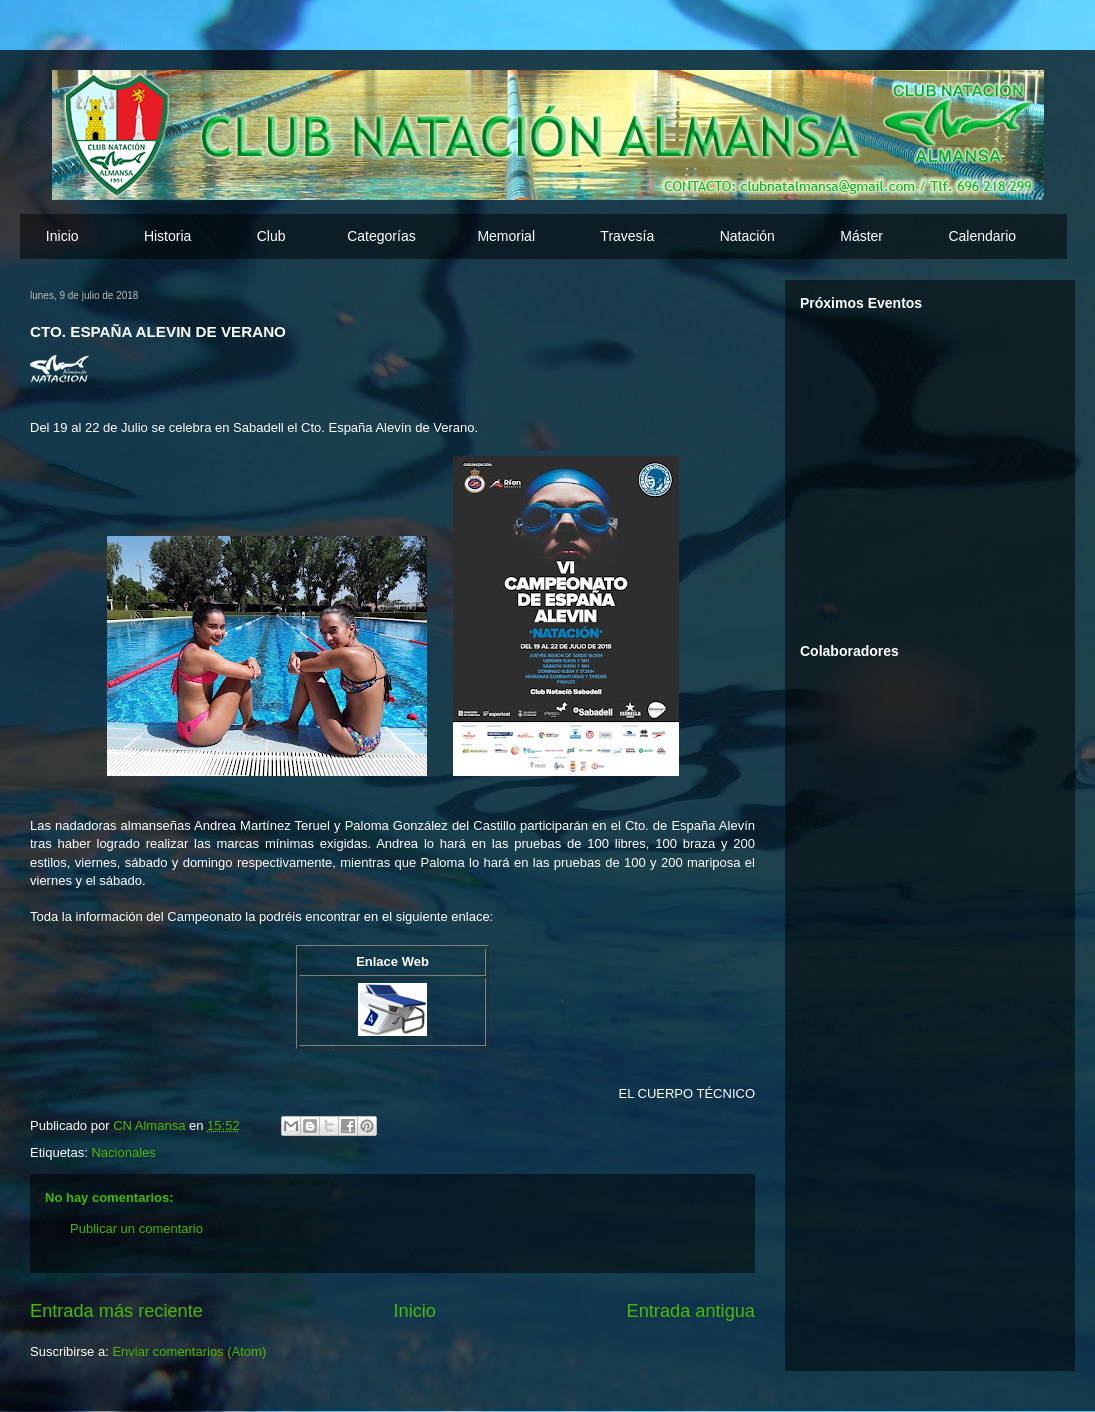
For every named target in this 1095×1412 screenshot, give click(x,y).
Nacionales (123, 1152)
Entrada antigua (691, 1311)
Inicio (62, 236)
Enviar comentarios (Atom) (189, 1351)
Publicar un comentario (136, 1228)
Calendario (982, 236)
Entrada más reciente (116, 1311)
